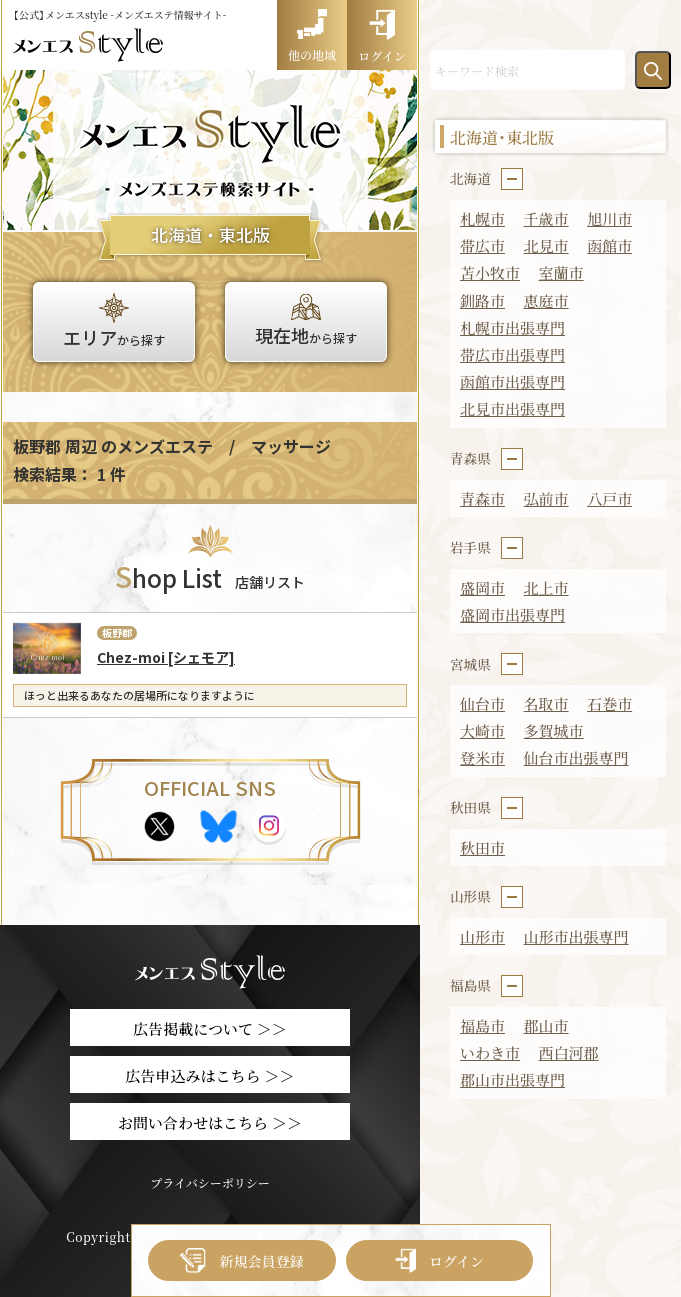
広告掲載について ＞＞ (210, 1028)
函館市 (609, 245)
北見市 (546, 245)
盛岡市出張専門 (512, 614)
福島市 (482, 1025)
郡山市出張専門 (512, 1079)
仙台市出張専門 (576, 757)
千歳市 (546, 218)
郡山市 (546, 1025)
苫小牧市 (490, 272)
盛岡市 (482, 587)
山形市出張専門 (576, 936)
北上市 (546, 587)
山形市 (482, 936)
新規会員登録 (242, 1260)
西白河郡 (569, 1052)
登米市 (482, 757)
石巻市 (609, 703)
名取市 (546, 703)
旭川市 (609, 218)
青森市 (482, 498)
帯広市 (482, 245)
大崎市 (482, 730)
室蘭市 (561, 272)
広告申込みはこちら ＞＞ (210, 1075)
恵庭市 (546, 300)
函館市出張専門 (512, 381)
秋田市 (482, 847)
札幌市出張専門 (512, 327)
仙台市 (482, 703)
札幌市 (482, 218)
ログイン (440, 1260)
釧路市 (482, 300)
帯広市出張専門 (512, 354)
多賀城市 (554, 730)
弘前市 (546, 498)
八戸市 (609, 498)
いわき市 (490, 1052)
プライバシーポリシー (209, 1182)
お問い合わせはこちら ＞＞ (210, 1122)
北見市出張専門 (512, 408)
